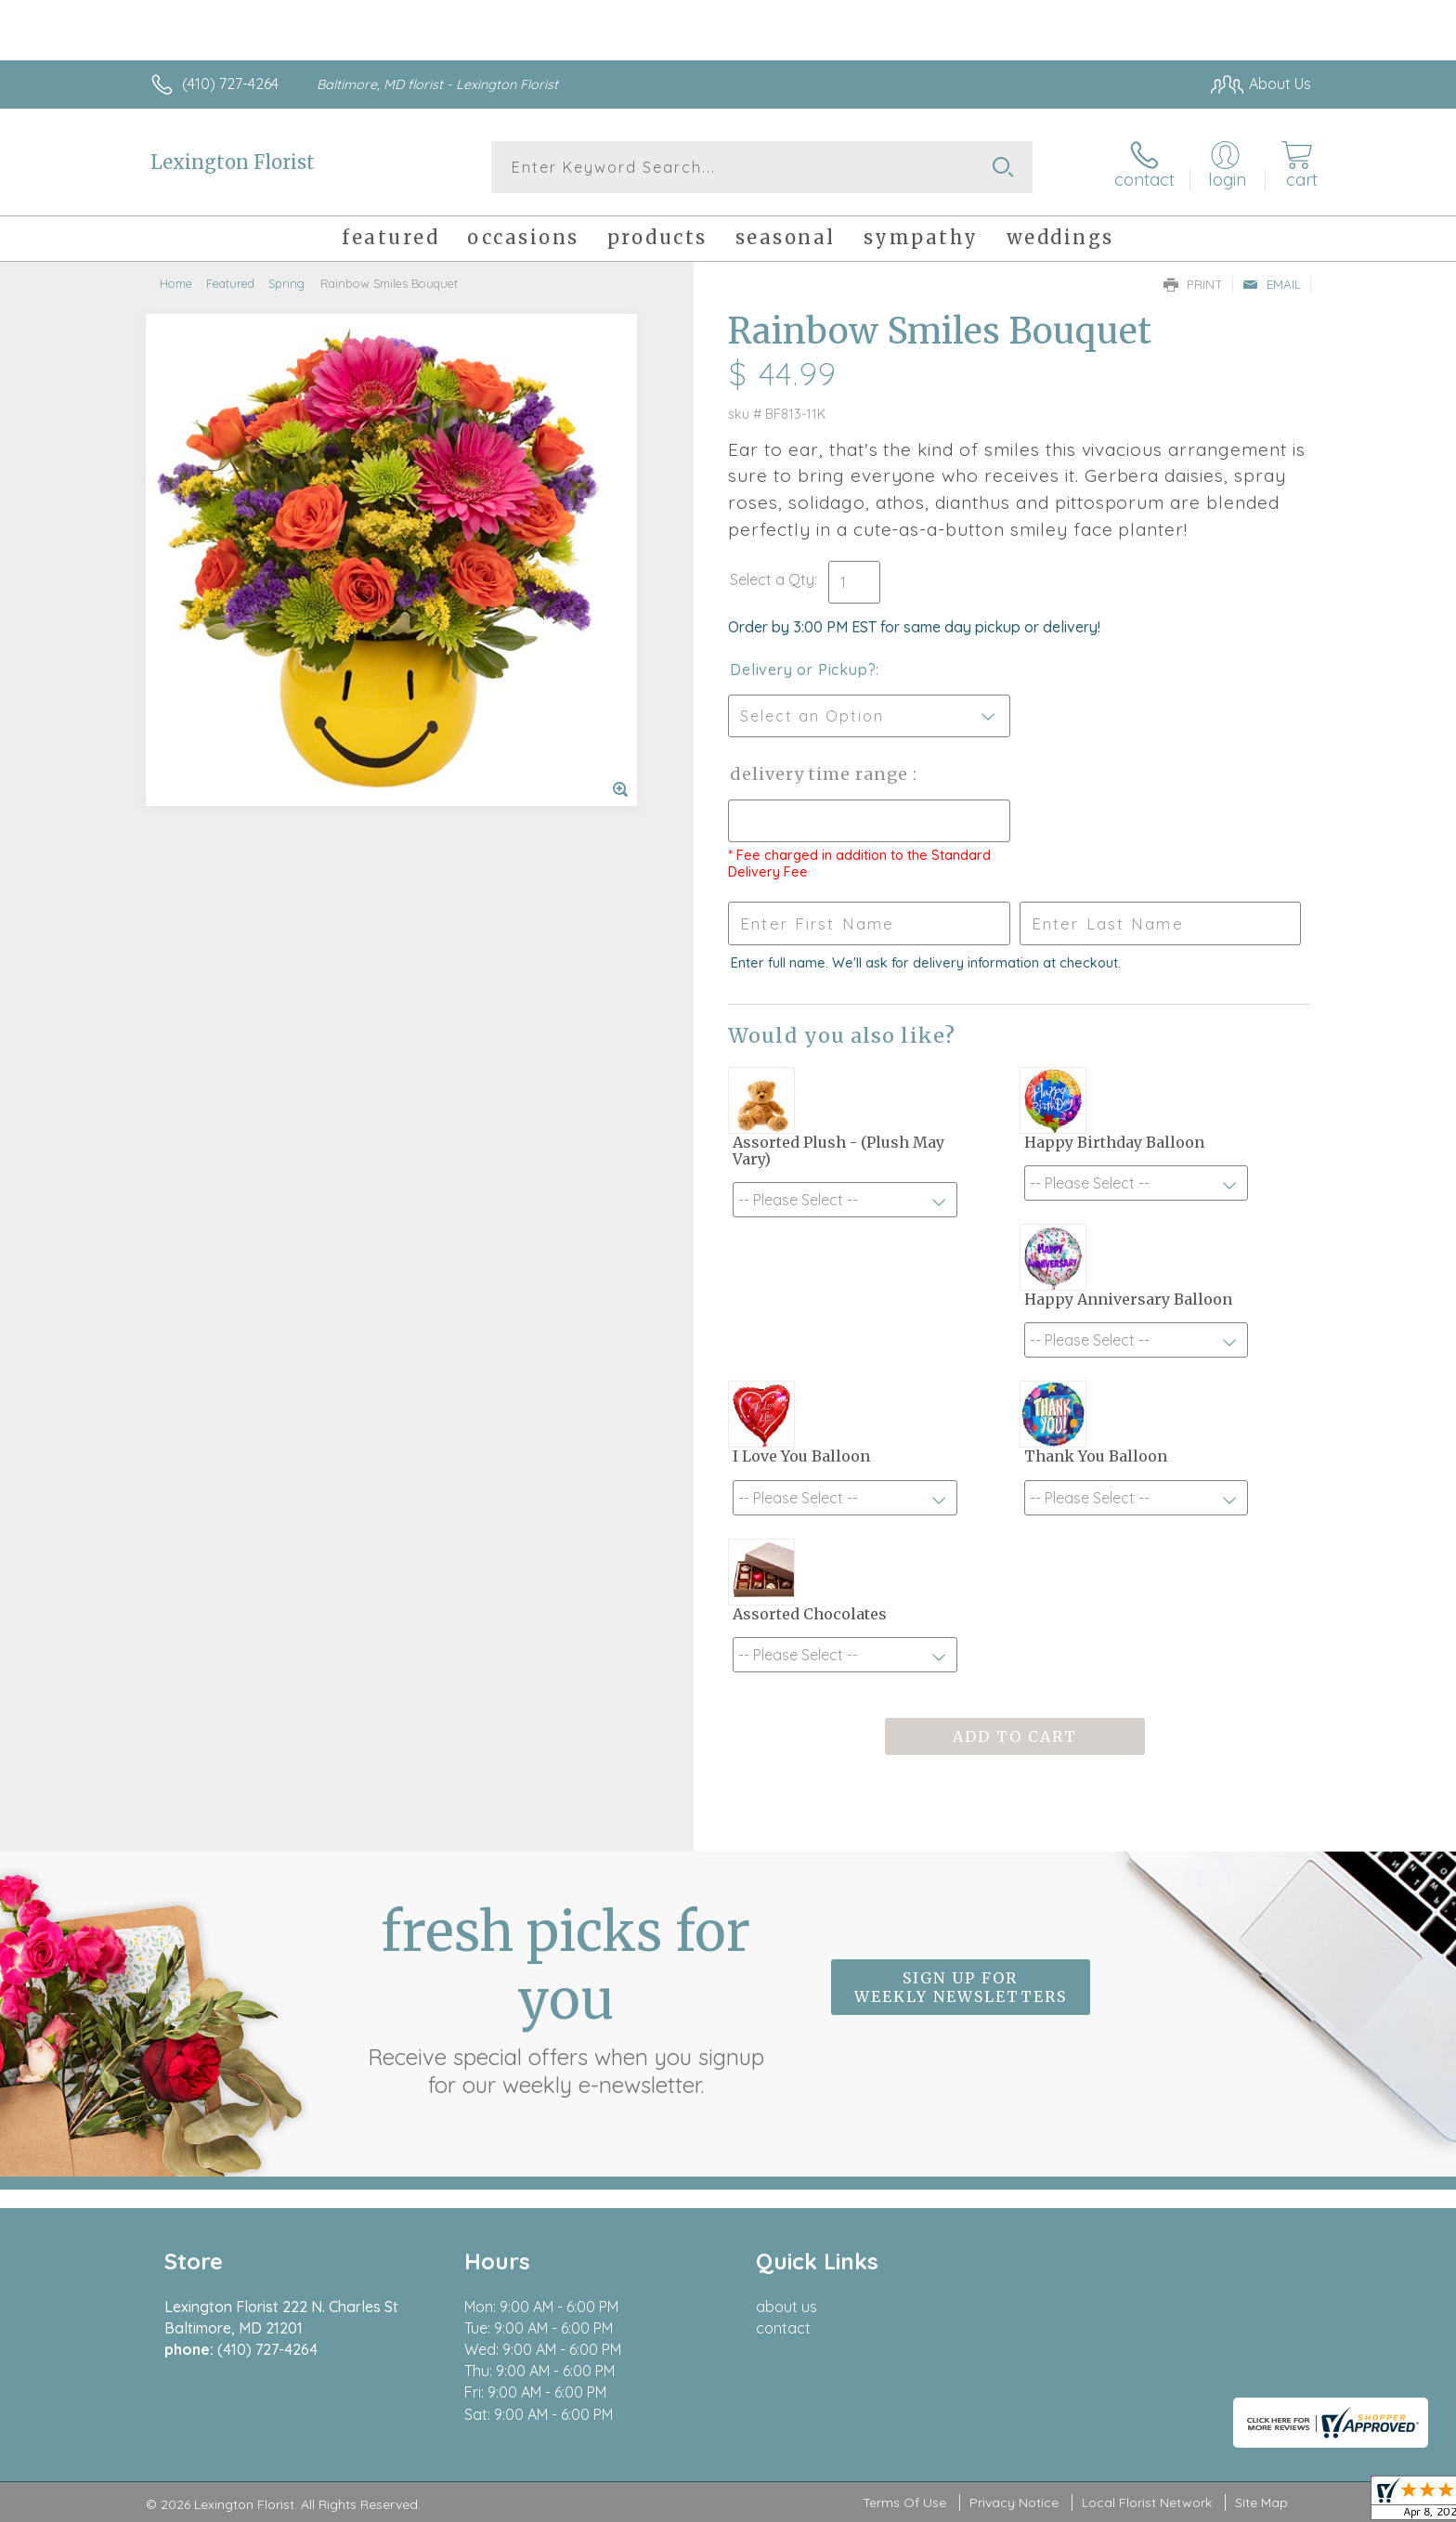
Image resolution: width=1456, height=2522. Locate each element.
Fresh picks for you (565, 1998)
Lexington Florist (232, 162)
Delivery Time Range (821, 774)
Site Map (1261, 2502)
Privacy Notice (1014, 2502)
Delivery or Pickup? (803, 669)
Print (1193, 284)
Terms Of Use (904, 2502)
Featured (230, 283)
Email (1271, 284)
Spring (286, 283)
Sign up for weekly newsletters (960, 1987)
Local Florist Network (1147, 2502)
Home (176, 283)
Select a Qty (772, 579)
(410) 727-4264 (230, 83)
